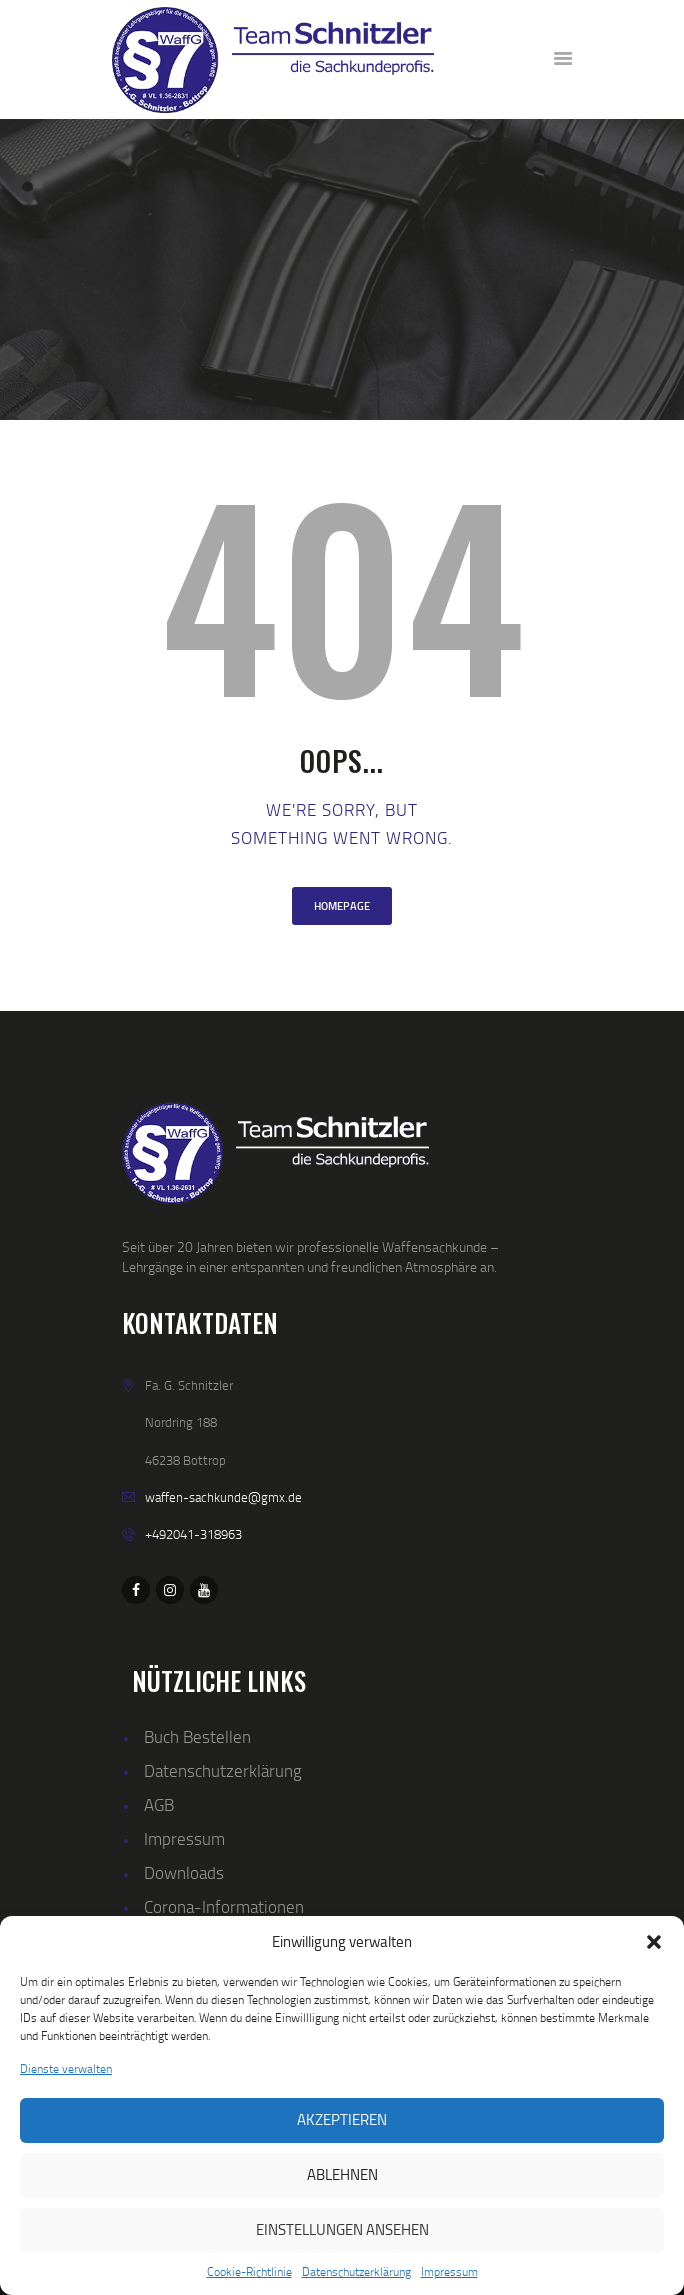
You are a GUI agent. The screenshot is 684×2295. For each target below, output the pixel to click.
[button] (654, 1942)
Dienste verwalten (66, 2068)
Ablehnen (342, 2174)
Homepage (342, 906)
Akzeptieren (342, 2119)
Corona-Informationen (224, 1906)
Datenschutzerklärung (356, 2271)
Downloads (184, 1872)
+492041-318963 (193, 1534)
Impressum (449, 2271)
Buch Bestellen (197, 1736)
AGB (159, 1804)
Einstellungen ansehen (342, 2229)
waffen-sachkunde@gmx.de (223, 1497)
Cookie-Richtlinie (249, 2271)
